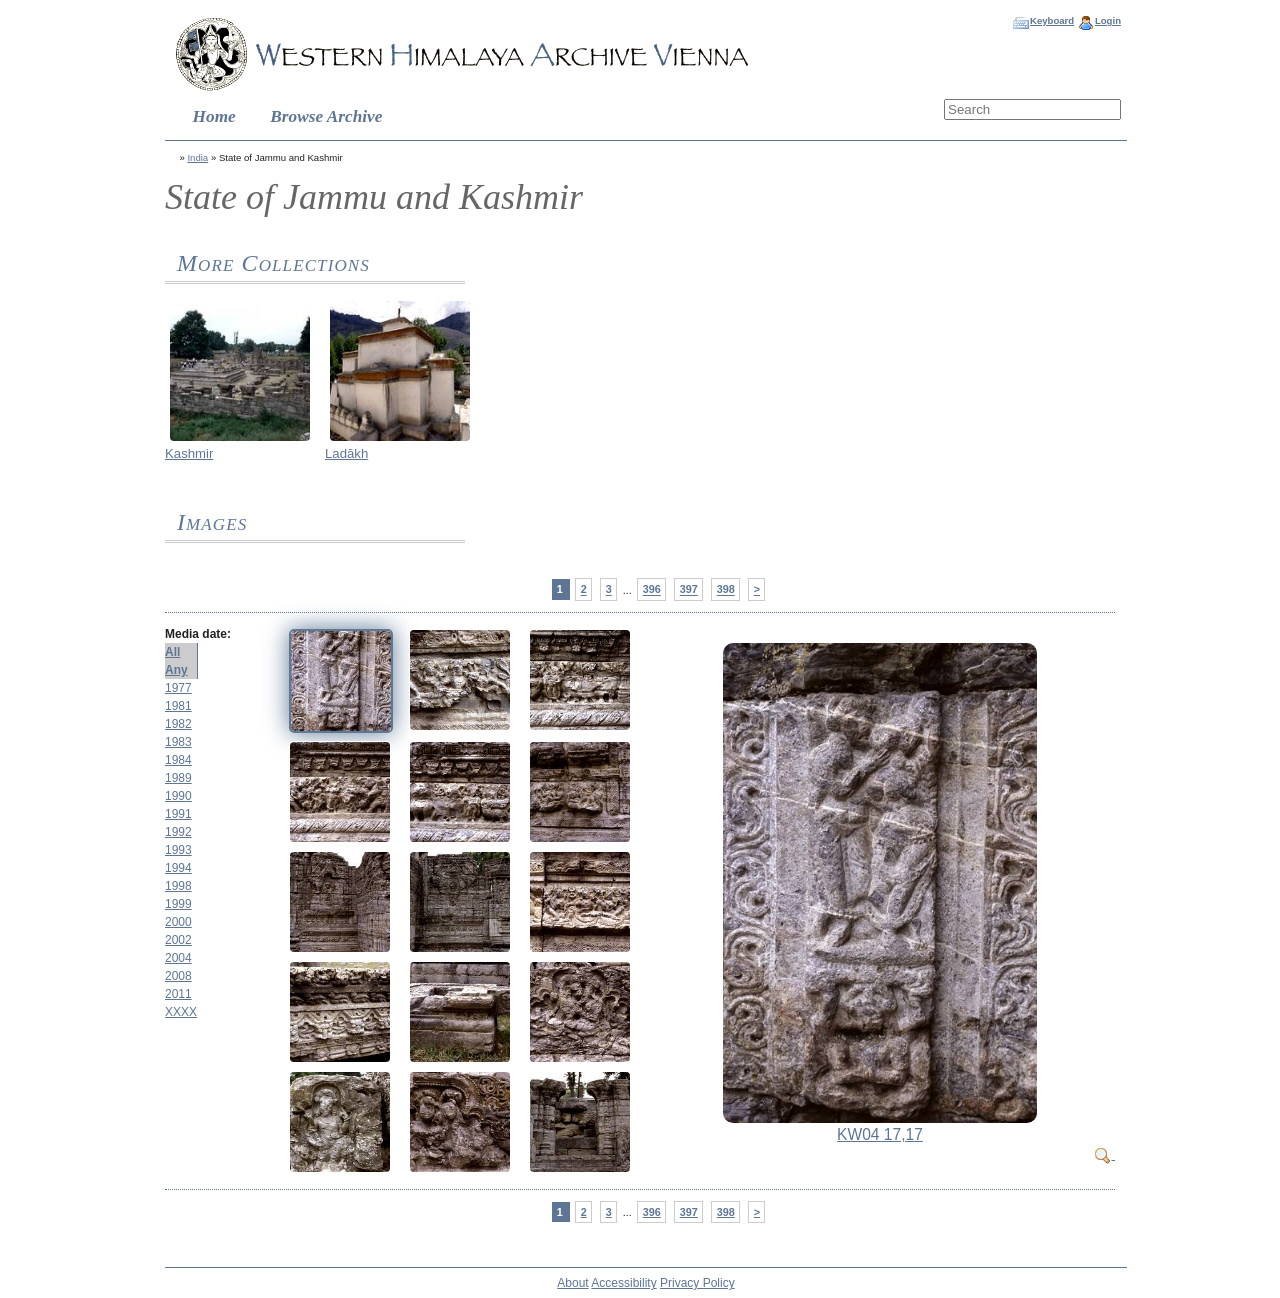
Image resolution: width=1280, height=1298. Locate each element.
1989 (178, 778)
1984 (178, 760)
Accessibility (623, 1283)
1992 (178, 832)
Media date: (198, 634)
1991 (178, 814)
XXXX (181, 1012)
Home (214, 116)
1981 (178, 706)
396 (652, 590)
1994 (178, 868)
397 (689, 590)
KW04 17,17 (880, 1134)
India (197, 157)
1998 (178, 886)
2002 (178, 940)
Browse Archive (326, 116)
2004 (178, 958)
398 (726, 590)
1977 (178, 688)
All (172, 652)
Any (176, 670)
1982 (178, 724)
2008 (178, 976)
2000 (178, 922)
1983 (178, 742)
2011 (178, 994)
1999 (178, 904)
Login (1108, 20)
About (572, 1283)
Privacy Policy (697, 1283)
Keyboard (1052, 20)
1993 (178, 850)
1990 (178, 796)
